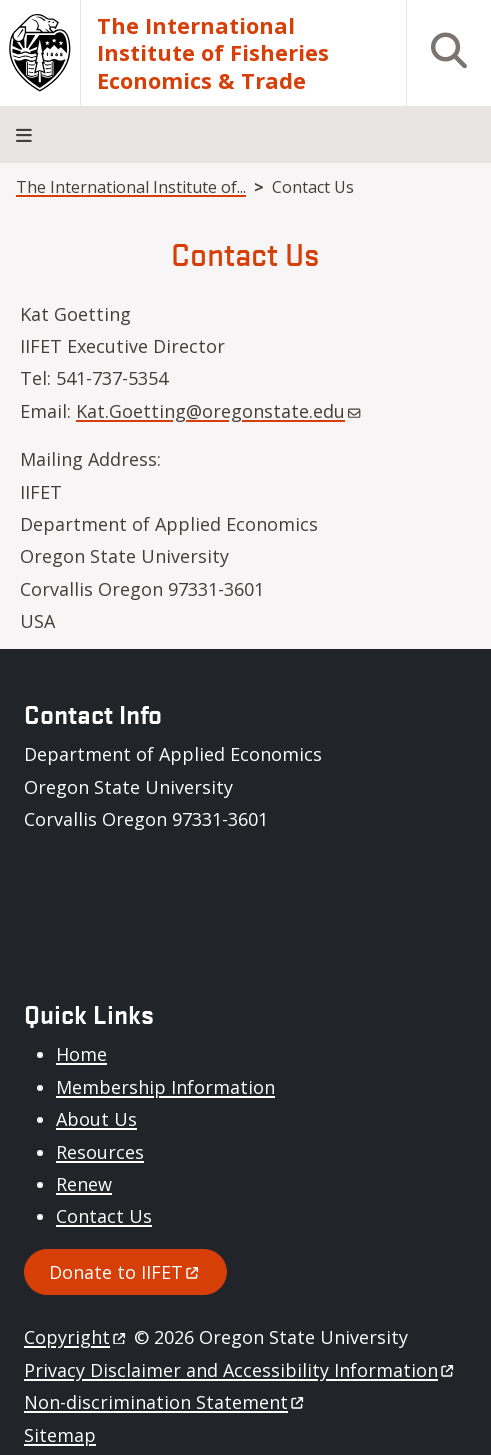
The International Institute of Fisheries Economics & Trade (213, 53)
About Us (96, 1119)
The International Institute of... (131, 187)
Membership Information (165, 1087)
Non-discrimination (165, 1402)
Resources (100, 1152)
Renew (84, 1184)
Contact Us (104, 1216)
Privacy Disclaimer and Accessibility (240, 1370)
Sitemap (60, 1435)
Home (81, 1054)
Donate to (125, 1272)
